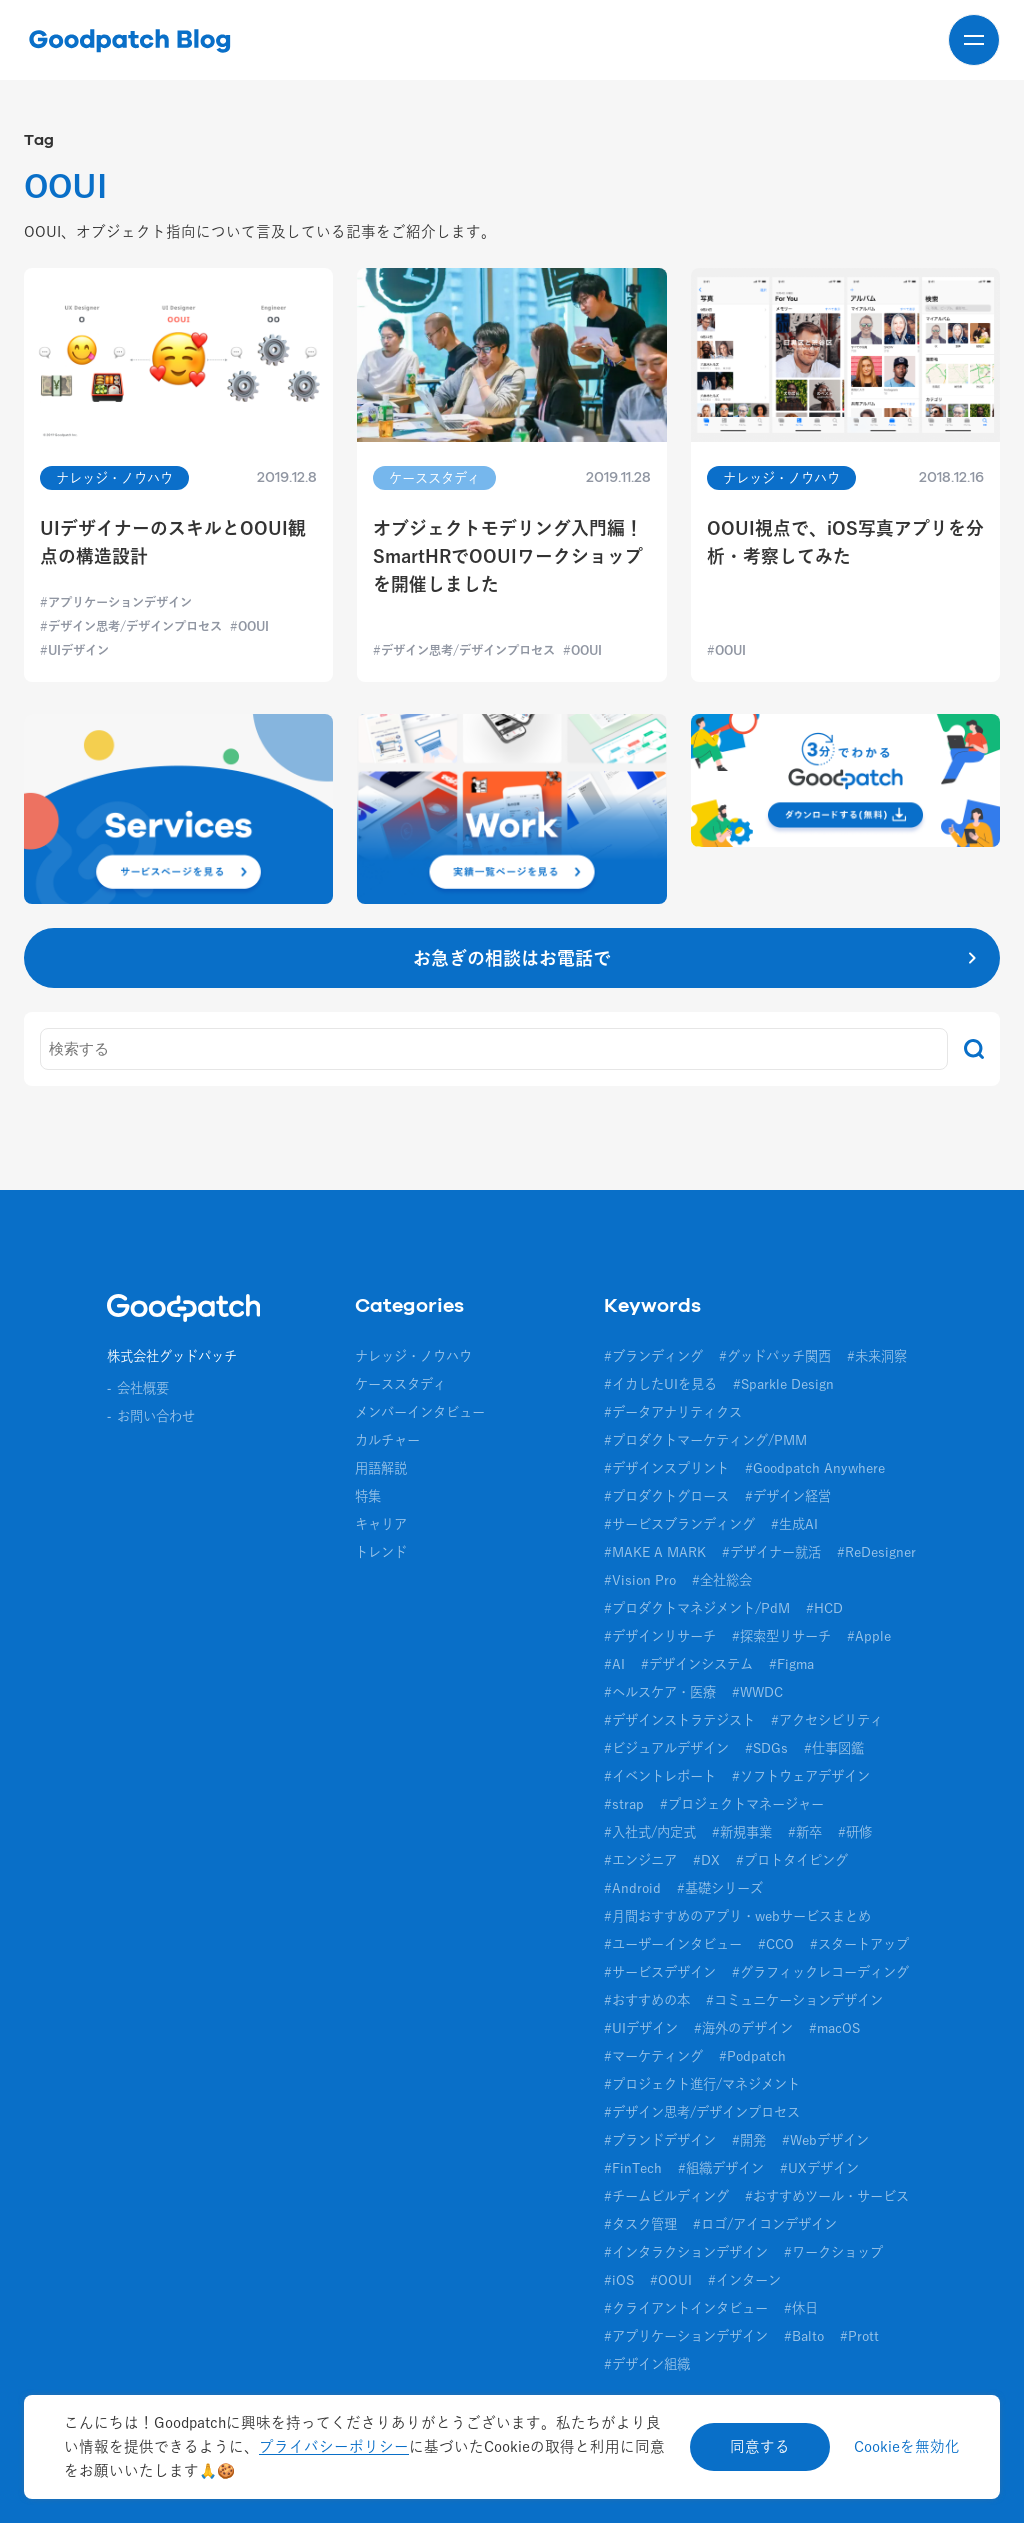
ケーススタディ (400, 1384)
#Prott (859, 2336)
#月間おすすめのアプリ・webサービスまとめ (737, 1916)
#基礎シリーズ (720, 1888)
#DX (706, 1860)
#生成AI (794, 1524)
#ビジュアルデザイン (666, 1748)
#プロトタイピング (792, 1860)
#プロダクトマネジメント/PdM (697, 1608)
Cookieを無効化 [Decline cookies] (907, 2446)
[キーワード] (494, 1049)
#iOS (619, 2280)
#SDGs (766, 1748)
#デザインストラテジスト (679, 1720)
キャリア (381, 1524)
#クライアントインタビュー (686, 2308)
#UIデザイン (641, 2028)
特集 (368, 1496)
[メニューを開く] (974, 40)
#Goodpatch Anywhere (815, 1468)
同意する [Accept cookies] (760, 2446)
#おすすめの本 (647, 2000)
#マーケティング (653, 2056)
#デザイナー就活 (771, 1552)
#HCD (824, 1608)
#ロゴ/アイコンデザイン (765, 2224)
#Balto (804, 2336)
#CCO (776, 1944)
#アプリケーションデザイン (686, 2336)
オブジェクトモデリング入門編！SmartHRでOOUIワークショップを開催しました (508, 556)
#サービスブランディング (679, 1524)
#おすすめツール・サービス (827, 2196)
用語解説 (381, 1468)
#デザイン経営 (788, 1496)
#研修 (855, 1832)
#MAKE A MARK (655, 1552)
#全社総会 (722, 1580)
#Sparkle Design (783, 1384)
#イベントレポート (660, 1776)
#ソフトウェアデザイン (801, 1776)
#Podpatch (752, 2056)
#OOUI (671, 2280)
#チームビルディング (666, 2196)
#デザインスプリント (666, 1468)
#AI (614, 1664)
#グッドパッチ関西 (775, 1356)
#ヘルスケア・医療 (660, 1692)
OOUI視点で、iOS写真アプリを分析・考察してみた (845, 542)
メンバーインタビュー (420, 1412)
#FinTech (633, 2168)
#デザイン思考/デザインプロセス (702, 2112)
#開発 (749, 2140)
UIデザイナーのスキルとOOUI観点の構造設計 (173, 542)
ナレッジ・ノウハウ (413, 1356)
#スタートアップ (859, 1944)
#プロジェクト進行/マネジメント (702, 2084)
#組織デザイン (721, 2168)
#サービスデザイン (660, 1972)
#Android (632, 1888)
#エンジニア (640, 1860)
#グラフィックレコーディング (820, 1972)
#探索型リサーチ (781, 1636)
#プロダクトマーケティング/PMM (705, 1440)
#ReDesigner (876, 1552)
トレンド (381, 1552)
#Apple (869, 1636)
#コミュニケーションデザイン (794, 2000)
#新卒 (805, 1832)
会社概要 (143, 1388)
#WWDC (757, 1692)
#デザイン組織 (647, 2364)
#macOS (834, 2028)
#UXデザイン (819, 2168)
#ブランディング (653, 1356)
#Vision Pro (640, 1580)
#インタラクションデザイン (686, 2252)
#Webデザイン (825, 2140)
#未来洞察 (877, 1356)
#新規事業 (742, 1832)
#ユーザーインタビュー (673, 1944)
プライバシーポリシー (334, 2446)
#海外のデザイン (743, 2028)
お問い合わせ (156, 1416)
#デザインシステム (697, 1664)
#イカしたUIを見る (660, 1384)
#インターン (744, 2280)
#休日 (801, 2308)
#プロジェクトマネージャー (742, 1804)
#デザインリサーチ (660, 1636)
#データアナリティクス (673, 1412)
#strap (624, 1804)
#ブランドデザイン (660, 2140)
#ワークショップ (833, 2252)
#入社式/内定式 (650, 1832)
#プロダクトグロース (666, 1496)
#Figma (791, 1664)
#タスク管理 (640, 2224)
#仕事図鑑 (834, 1748)
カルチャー (387, 1440)
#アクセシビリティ (827, 1720)
